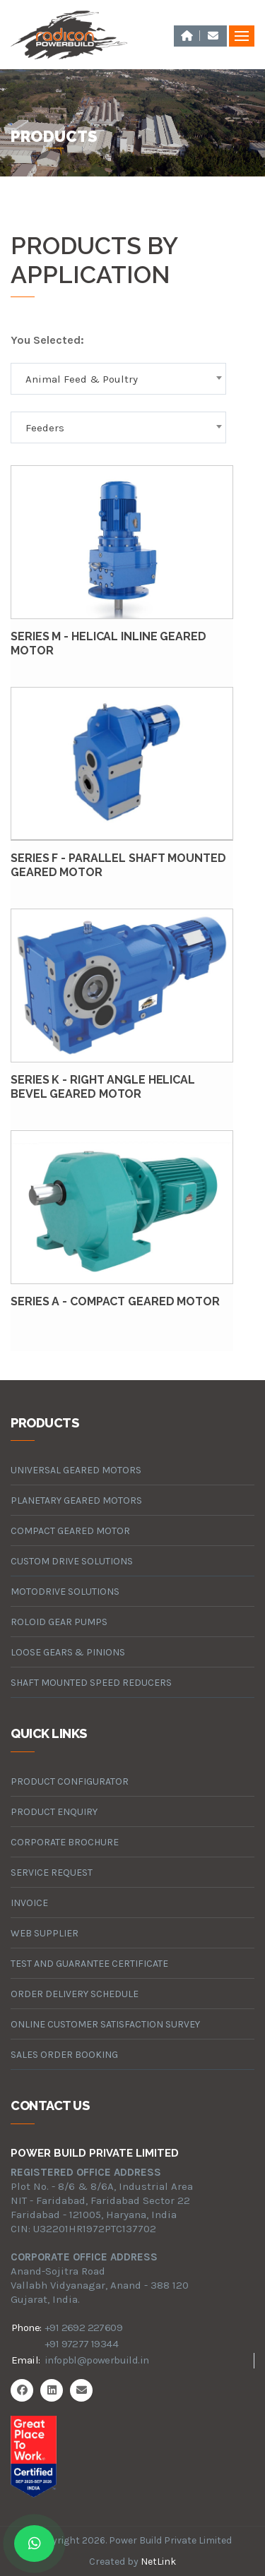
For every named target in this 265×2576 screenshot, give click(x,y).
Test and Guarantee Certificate (89, 1964)
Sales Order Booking (64, 2055)
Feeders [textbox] (44, 427)
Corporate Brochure (65, 1842)
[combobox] (118, 379)
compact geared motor (70, 1531)
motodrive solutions (65, 1592)
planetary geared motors (76, 1500)
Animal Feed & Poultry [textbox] (81, 379)
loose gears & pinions (68, 1652)
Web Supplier (44, 1933)
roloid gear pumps (59, 1622)
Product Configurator (70, 1781)
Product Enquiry (54, 1812)
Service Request (52, 1873)
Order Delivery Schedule (75, 1994)
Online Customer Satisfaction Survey (105, 2024)
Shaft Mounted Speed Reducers (91, 1683)
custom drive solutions (72, 1561)
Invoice (29, 1903)
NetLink (158, 2562)
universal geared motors (76, 1470)
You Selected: (47, 340)
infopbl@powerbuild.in (96, 2360)
